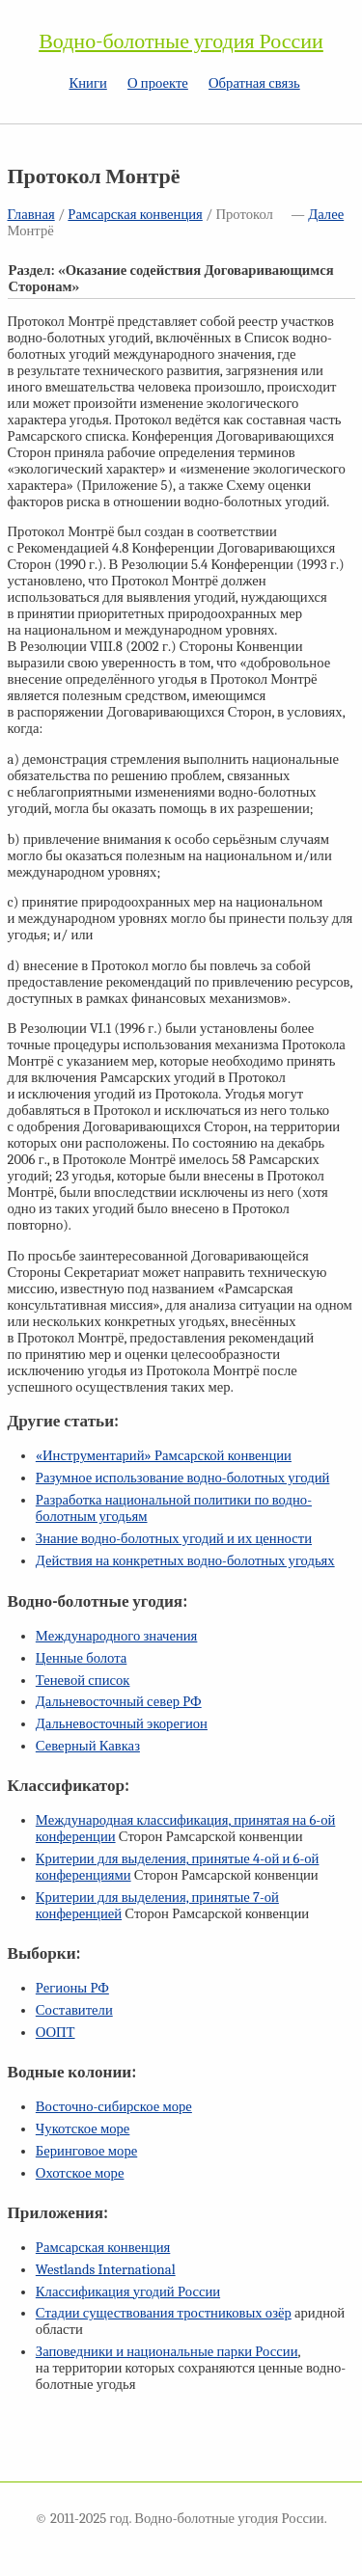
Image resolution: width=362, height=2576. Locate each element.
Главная (31, 214)
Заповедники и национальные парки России (167, 2352)
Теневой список (83, 1680)
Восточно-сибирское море (114, 2107)
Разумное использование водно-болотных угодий (183, 1478)
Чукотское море (83, 2129)
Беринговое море (86, 2151)
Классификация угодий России (128, 2292)
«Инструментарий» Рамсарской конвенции (164, 1456)
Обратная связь (254, 83)
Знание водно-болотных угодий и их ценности (174, 1539)
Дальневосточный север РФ (119, 1702)
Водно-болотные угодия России (181, 41)
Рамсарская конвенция (135, 214)
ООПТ (55, 2032)
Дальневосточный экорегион (122, 1724)
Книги (87, 83)
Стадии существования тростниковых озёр (164, 2313)
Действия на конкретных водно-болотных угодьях (185, 1561)
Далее (326, 214)
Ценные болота (81, 1658)
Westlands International (106, 2270)
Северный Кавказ (88, 1746)
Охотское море (80, 2173)
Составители (74, 2010)
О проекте (157, 83)
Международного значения (117, 1636)
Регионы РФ (72, 1988)
